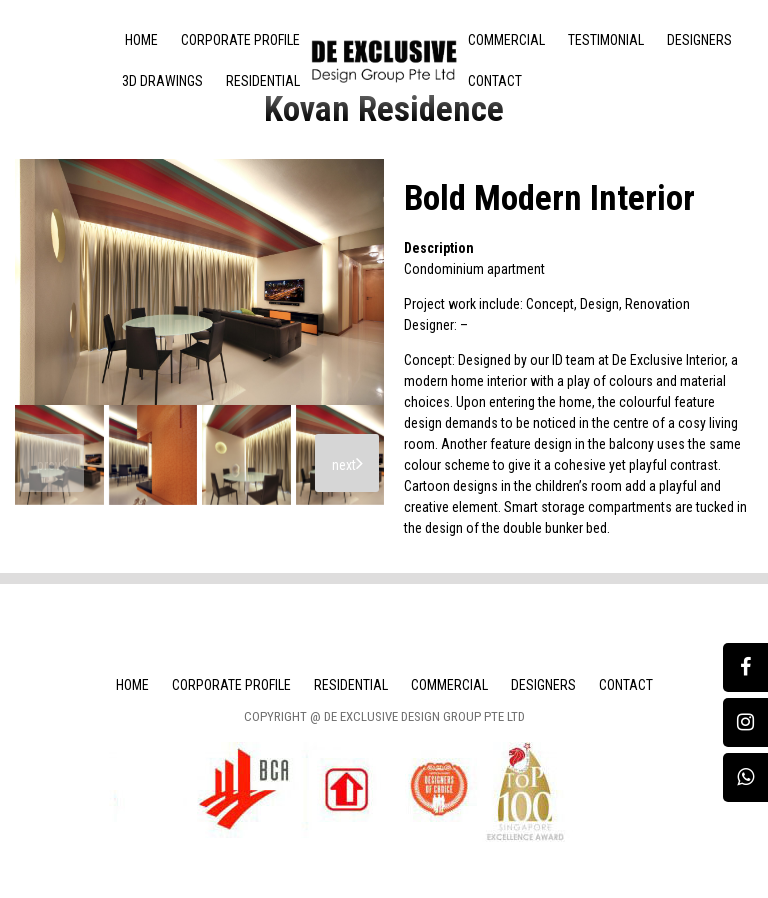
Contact (495, 81)
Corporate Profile (240, 40)
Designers (699, 40)
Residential (263, 81)
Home (141, 40)
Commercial (506, 40)
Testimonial (606, 40)
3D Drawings (162, 81)
